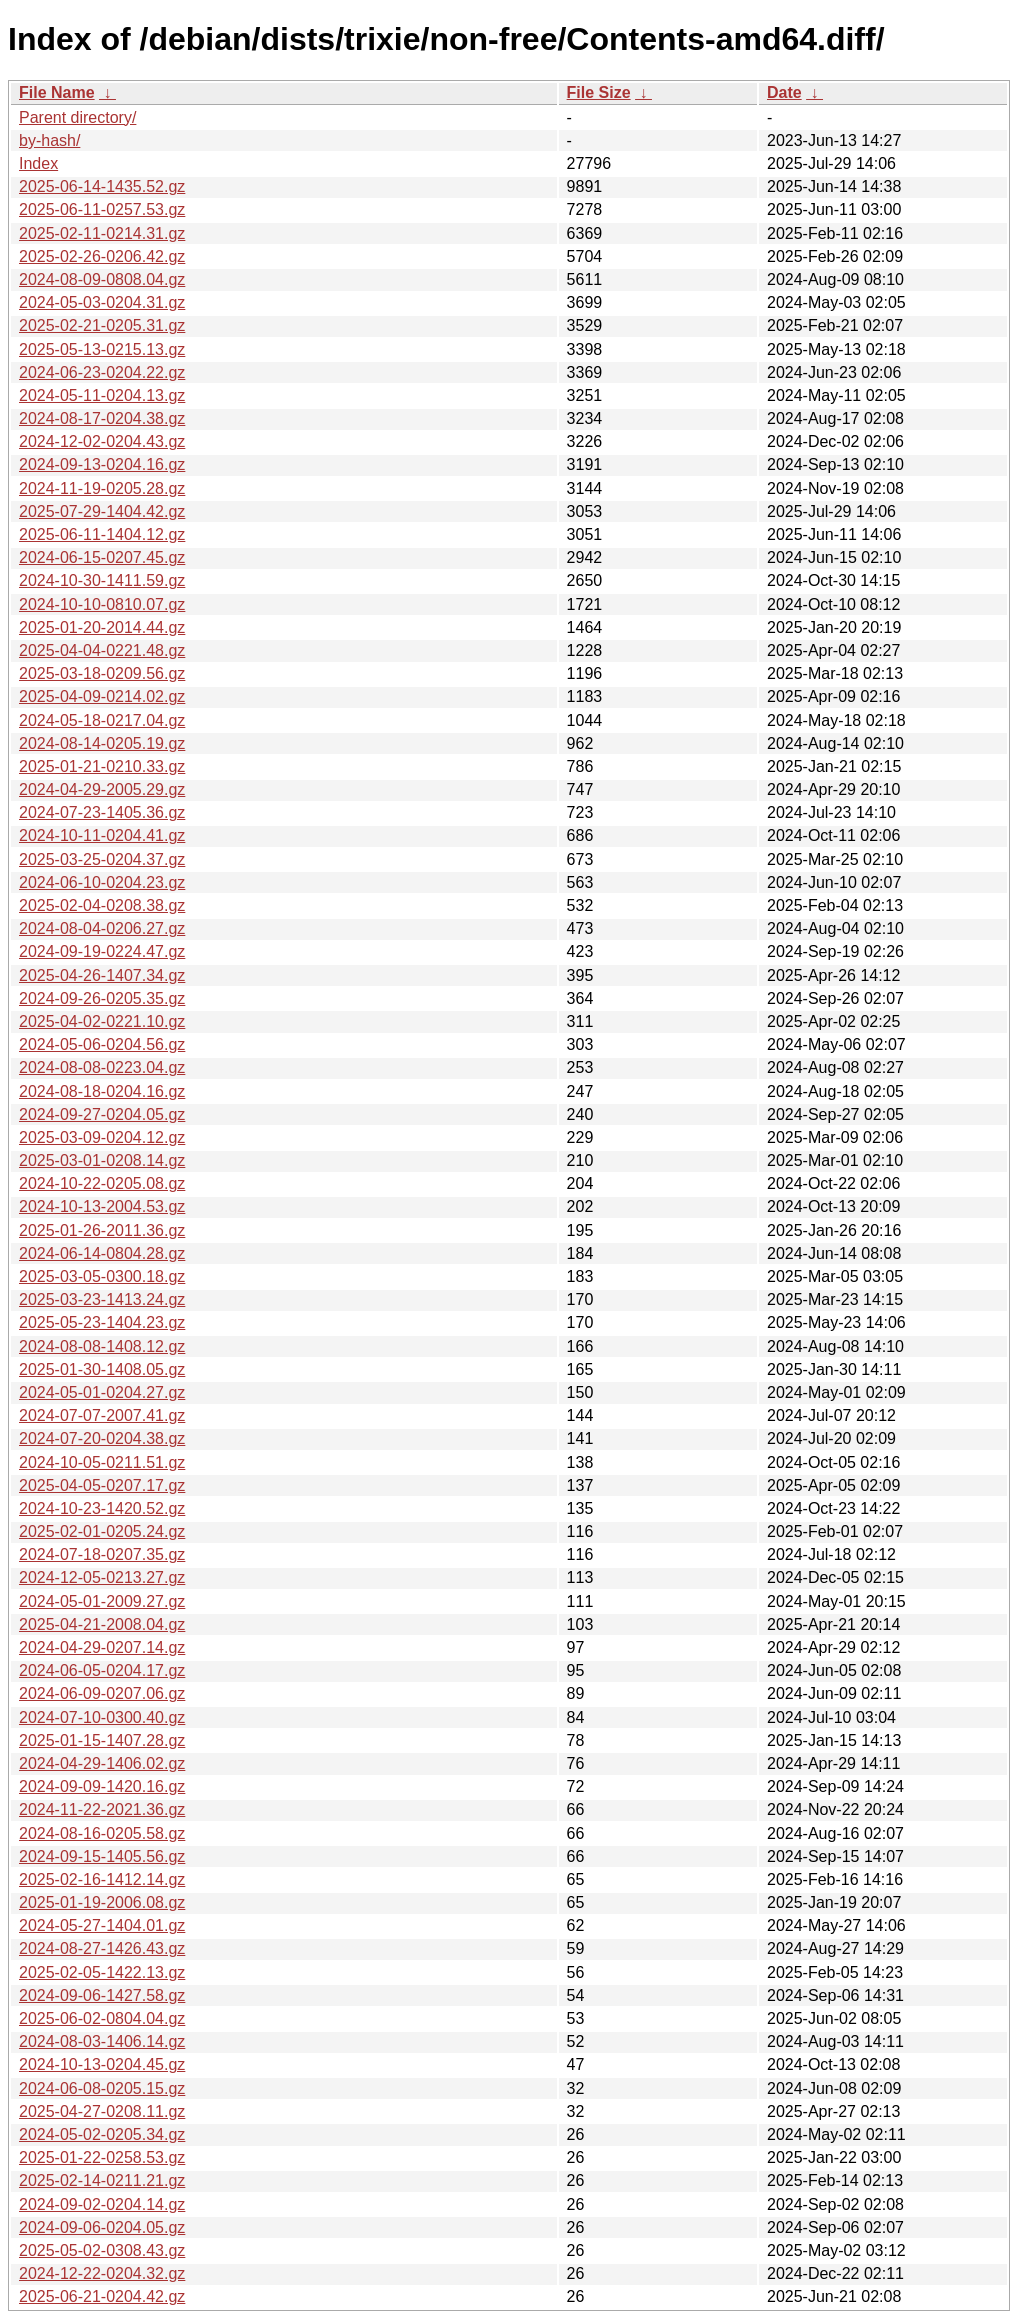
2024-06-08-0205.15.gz (102, 2088)
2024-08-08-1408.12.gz (102, 1346)
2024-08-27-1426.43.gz (102, 1948)
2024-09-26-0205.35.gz (102, 998)
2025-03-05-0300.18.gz (102, 1276)
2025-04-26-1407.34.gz (102, 975)
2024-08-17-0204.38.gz (102, 418)
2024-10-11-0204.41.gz (102, 835)
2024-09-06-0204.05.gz (102, 2227)
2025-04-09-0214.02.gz (102, 696)
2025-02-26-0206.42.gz (102, 256)
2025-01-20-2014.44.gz (102, 627)
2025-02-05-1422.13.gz (102, 1972)
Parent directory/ (77, 117)
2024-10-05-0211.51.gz (102, 1462)
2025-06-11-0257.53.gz (102, 209)
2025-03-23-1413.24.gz (102, 1299)
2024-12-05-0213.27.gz (102, 1577)
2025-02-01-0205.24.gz (102, 1531)
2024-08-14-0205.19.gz (102, 743)
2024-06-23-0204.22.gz (102, 372)
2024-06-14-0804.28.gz (102, 1253)
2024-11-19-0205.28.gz (102, 488)
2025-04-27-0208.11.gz (102, 2111)
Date (784, 92)
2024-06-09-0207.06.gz (102, 1693)
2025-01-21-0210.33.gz (102, 766)
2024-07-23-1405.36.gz (102, 812)
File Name (57, 92)
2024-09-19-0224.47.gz (102, 951)
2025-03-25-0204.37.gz (102, 859)
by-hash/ (49, 140)
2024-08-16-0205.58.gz (102, 1833)
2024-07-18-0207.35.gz (102, 1554)
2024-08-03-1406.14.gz (102, 2041)
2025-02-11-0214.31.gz (102, 233)
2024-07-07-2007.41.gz (102, 1415)
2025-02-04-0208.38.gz (102, 905)
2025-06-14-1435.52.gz (102, 186)
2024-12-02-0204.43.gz (102, 441)
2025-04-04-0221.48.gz (102, 650)
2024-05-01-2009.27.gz (102, 1601)
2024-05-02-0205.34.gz (102, 2134)
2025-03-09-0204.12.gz (102, 1137)
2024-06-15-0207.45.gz (102, 557)
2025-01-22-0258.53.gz (102, 2157)
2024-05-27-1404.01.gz (102, 1925)
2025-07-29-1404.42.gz (102, 511)
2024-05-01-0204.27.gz (102, 1392)
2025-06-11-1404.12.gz (102, 534)
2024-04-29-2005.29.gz (102, 789)
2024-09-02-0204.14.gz (102, 2204)
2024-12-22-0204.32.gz (102, 2273)
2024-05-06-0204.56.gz (102, 1044)
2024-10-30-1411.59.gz (102, 580)
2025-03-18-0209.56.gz (102, 673)
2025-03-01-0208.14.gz (102, 1160)
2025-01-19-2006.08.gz (102, 1902)
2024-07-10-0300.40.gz (102, 1717)
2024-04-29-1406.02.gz (102, 1763)
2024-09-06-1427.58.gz (102, 1995)
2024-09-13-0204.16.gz (102, 464)
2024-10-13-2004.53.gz (102, 1206)
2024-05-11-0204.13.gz (102, 395)
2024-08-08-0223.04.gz (102, 1067)
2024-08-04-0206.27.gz (102, 928)
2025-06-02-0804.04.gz (102, 2018)
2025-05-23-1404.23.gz (102, 1322)
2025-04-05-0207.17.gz (102, 1485)
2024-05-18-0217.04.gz (102, 720)
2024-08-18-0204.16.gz (102, 1091)
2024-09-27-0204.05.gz (102, 1114)
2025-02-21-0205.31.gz (102, 325)
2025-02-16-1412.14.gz (102, 1879)
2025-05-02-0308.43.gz (102, 2250)
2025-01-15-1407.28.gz (102, 1740)
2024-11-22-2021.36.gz (102, 1809)
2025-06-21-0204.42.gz (102, 2296)
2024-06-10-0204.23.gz (102, 882)
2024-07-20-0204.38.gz (102, 1438)
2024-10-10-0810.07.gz (102, 604)
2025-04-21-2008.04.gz (102, 1624)
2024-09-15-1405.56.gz (102, 1856)
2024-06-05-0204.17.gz (102, 1670)
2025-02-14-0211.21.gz (102, 2180)
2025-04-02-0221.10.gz (102, 1021)
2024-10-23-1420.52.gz (102, 1508)
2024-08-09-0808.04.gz (102, 279)
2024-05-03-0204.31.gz (102, 302)
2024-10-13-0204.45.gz (102, 2064)
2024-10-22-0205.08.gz (102, 1183)
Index (38, 163)
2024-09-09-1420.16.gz (102, 1786)
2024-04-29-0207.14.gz (102, 1647)
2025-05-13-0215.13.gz (102, 349)
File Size (599, 92)
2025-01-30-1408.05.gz (102, 1369)
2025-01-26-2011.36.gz (102, 1230)
